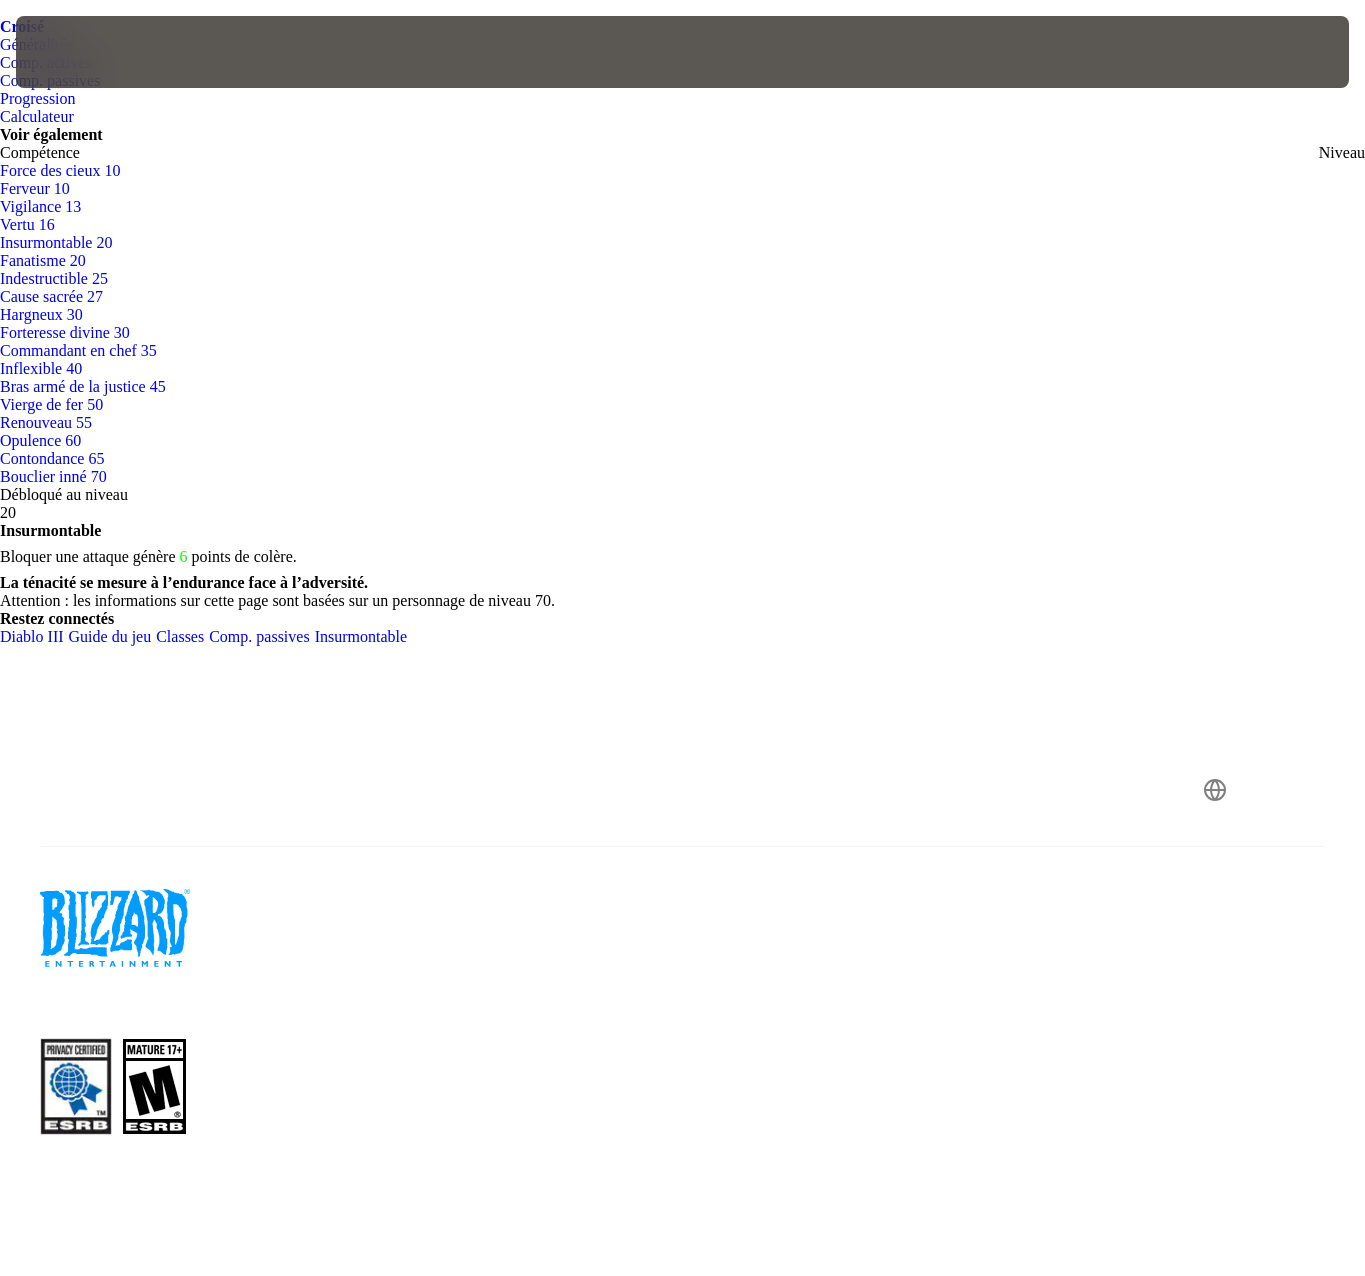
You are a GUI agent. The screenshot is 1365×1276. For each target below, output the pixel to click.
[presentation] (78, 52)
